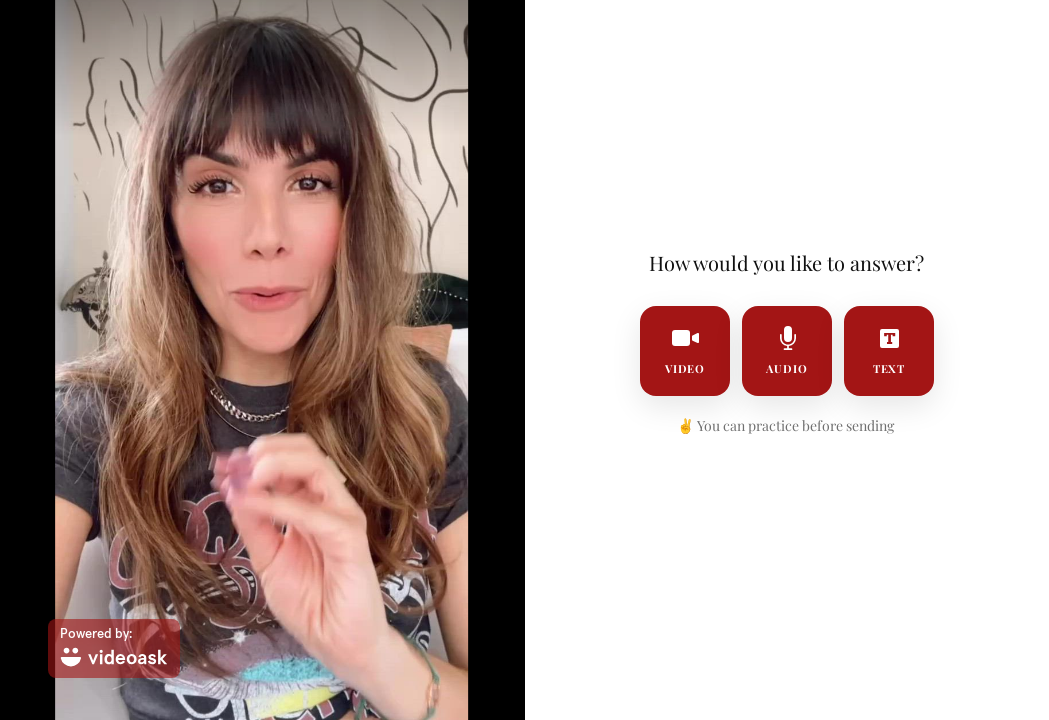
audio (787, 351)
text (888, 351)
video (684, 351)
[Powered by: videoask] (114, 648)
